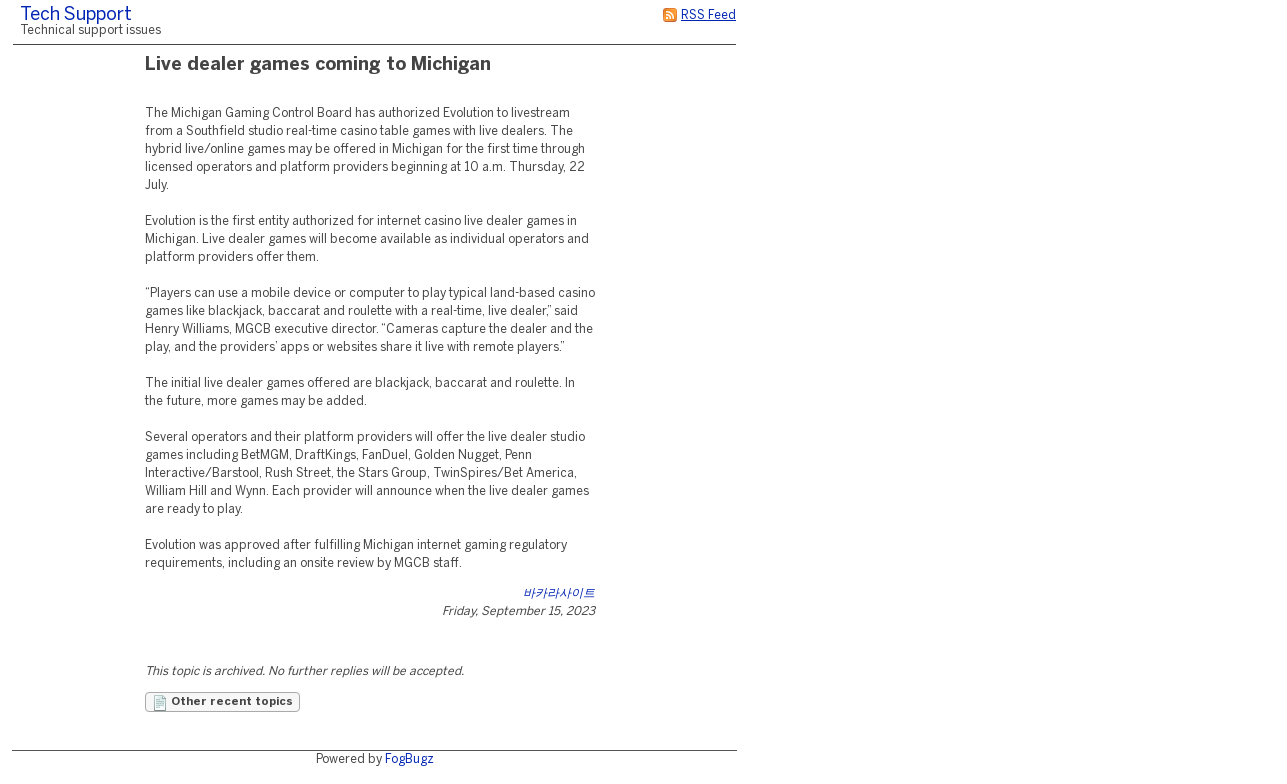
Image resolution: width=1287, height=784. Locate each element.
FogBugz (409, 759)
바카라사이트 (559, 593)
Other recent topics (222, 703)
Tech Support (76, 15)
